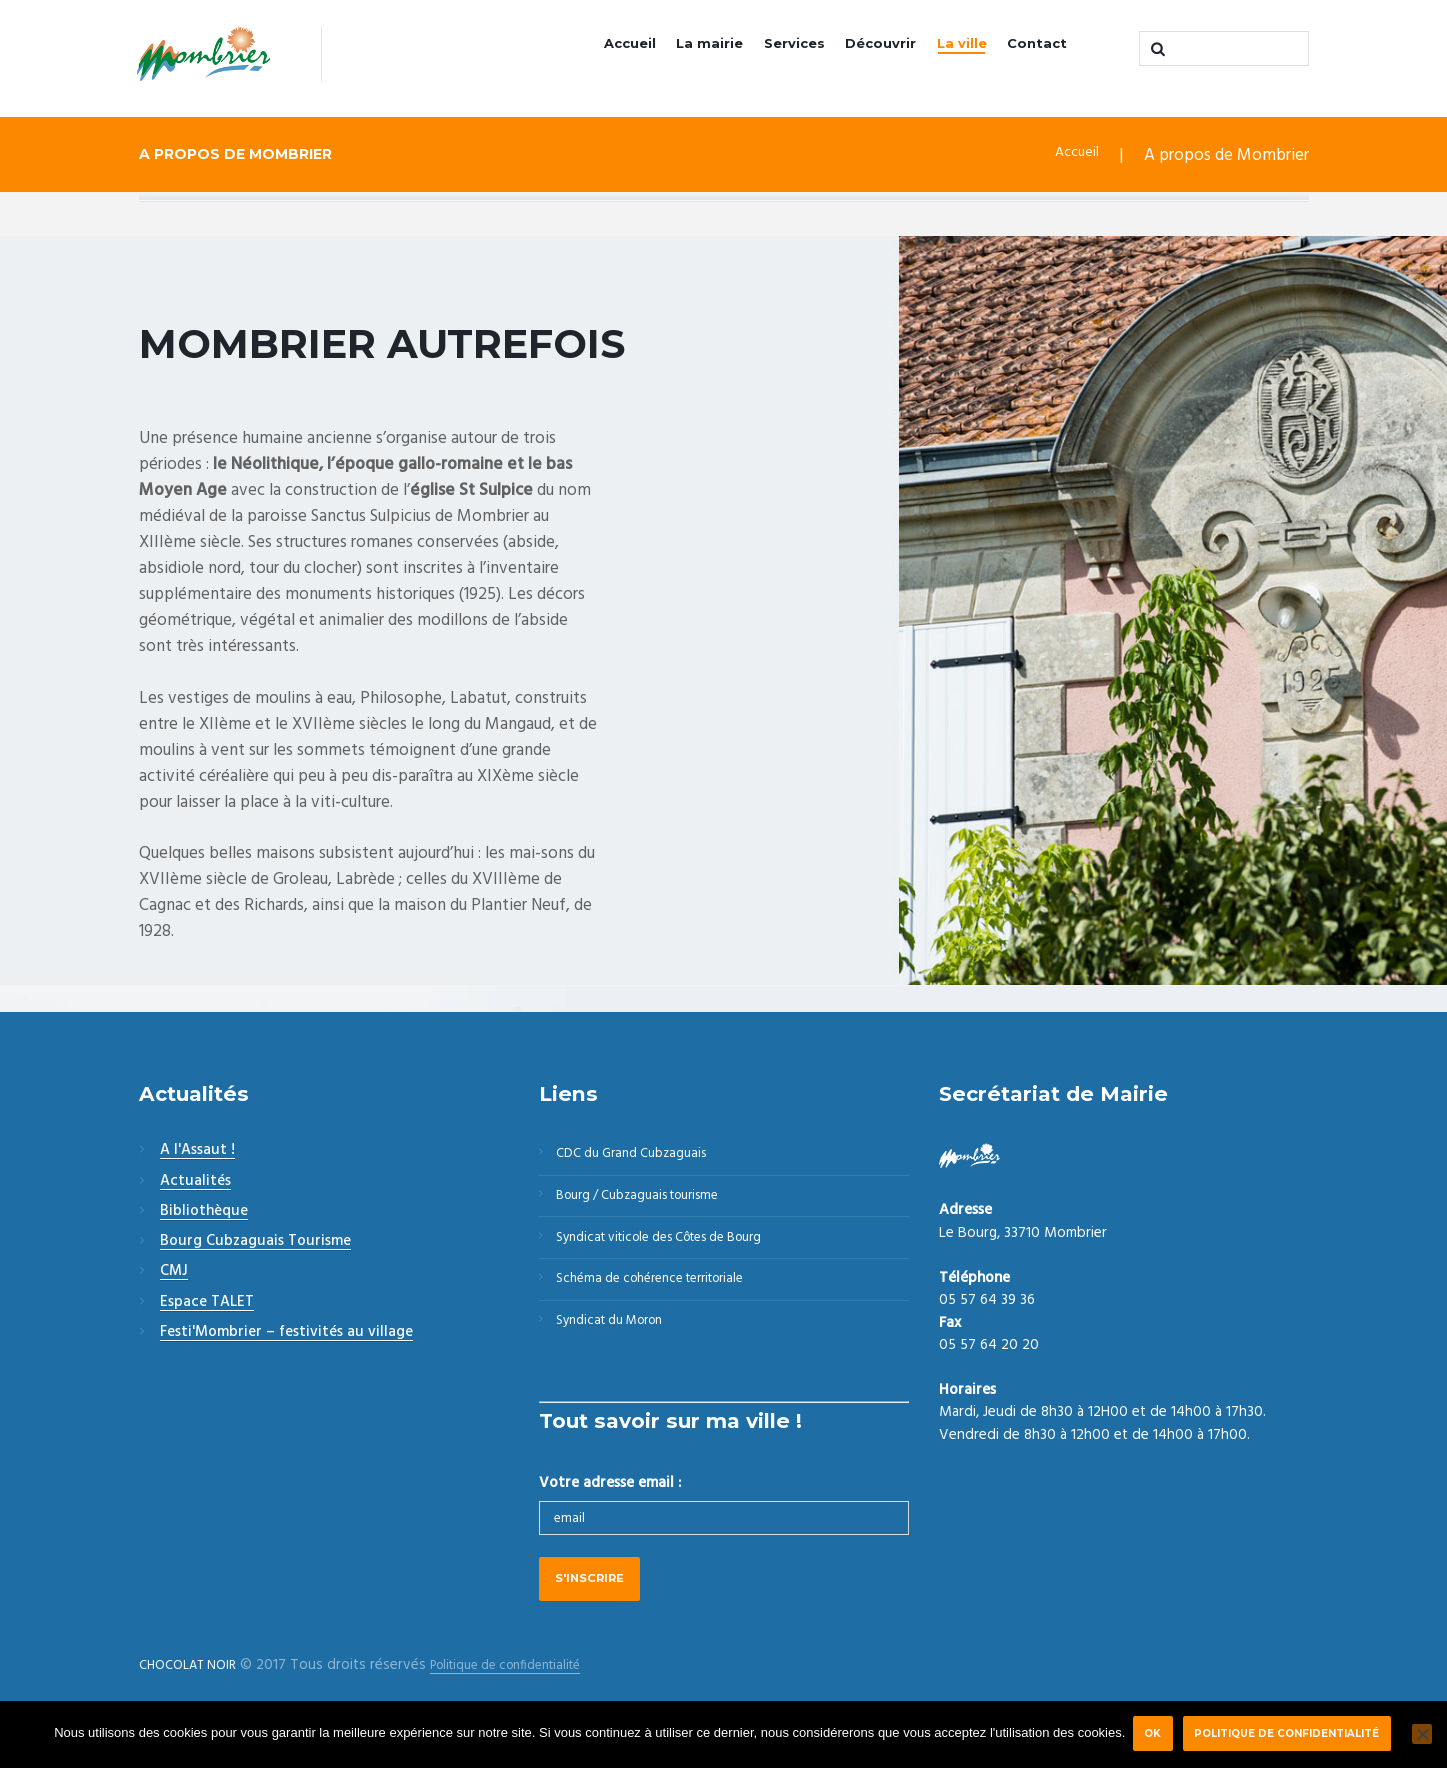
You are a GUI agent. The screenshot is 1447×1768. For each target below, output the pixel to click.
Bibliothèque (204, 1214)
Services (762, 50)
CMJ (174, 1275)
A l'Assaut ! (197, 1154)
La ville (950, 50)
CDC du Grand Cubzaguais (643, 1159)
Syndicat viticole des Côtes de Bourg (679, 1255)
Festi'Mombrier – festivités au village (286, 1335)
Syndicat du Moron (621, 1351)
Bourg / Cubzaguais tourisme (652, 1207)
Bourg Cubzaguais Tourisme (255, 1244)
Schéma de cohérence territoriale (666, 1303)
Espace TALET (207, 1305)
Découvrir (859, 50)
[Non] (1422, 1734)
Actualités (195, 1184)
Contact (1032, 50)
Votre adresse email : (610, 1516)
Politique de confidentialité (1292, 1733)
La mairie (668, 50)
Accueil (578, 50)
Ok (1152, 1733)
